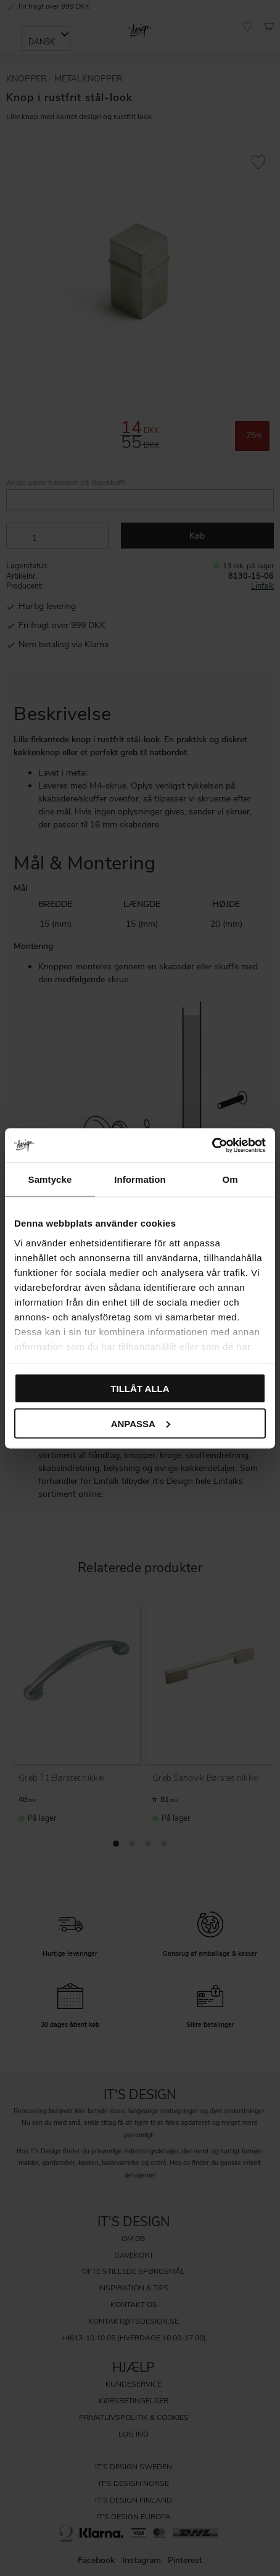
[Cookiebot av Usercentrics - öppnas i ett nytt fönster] (212, 1145)
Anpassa (140, 1423)
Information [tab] (140, 1179)
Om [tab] (229, 1179)
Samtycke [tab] (50, 1179)
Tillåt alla (139, 1388)
